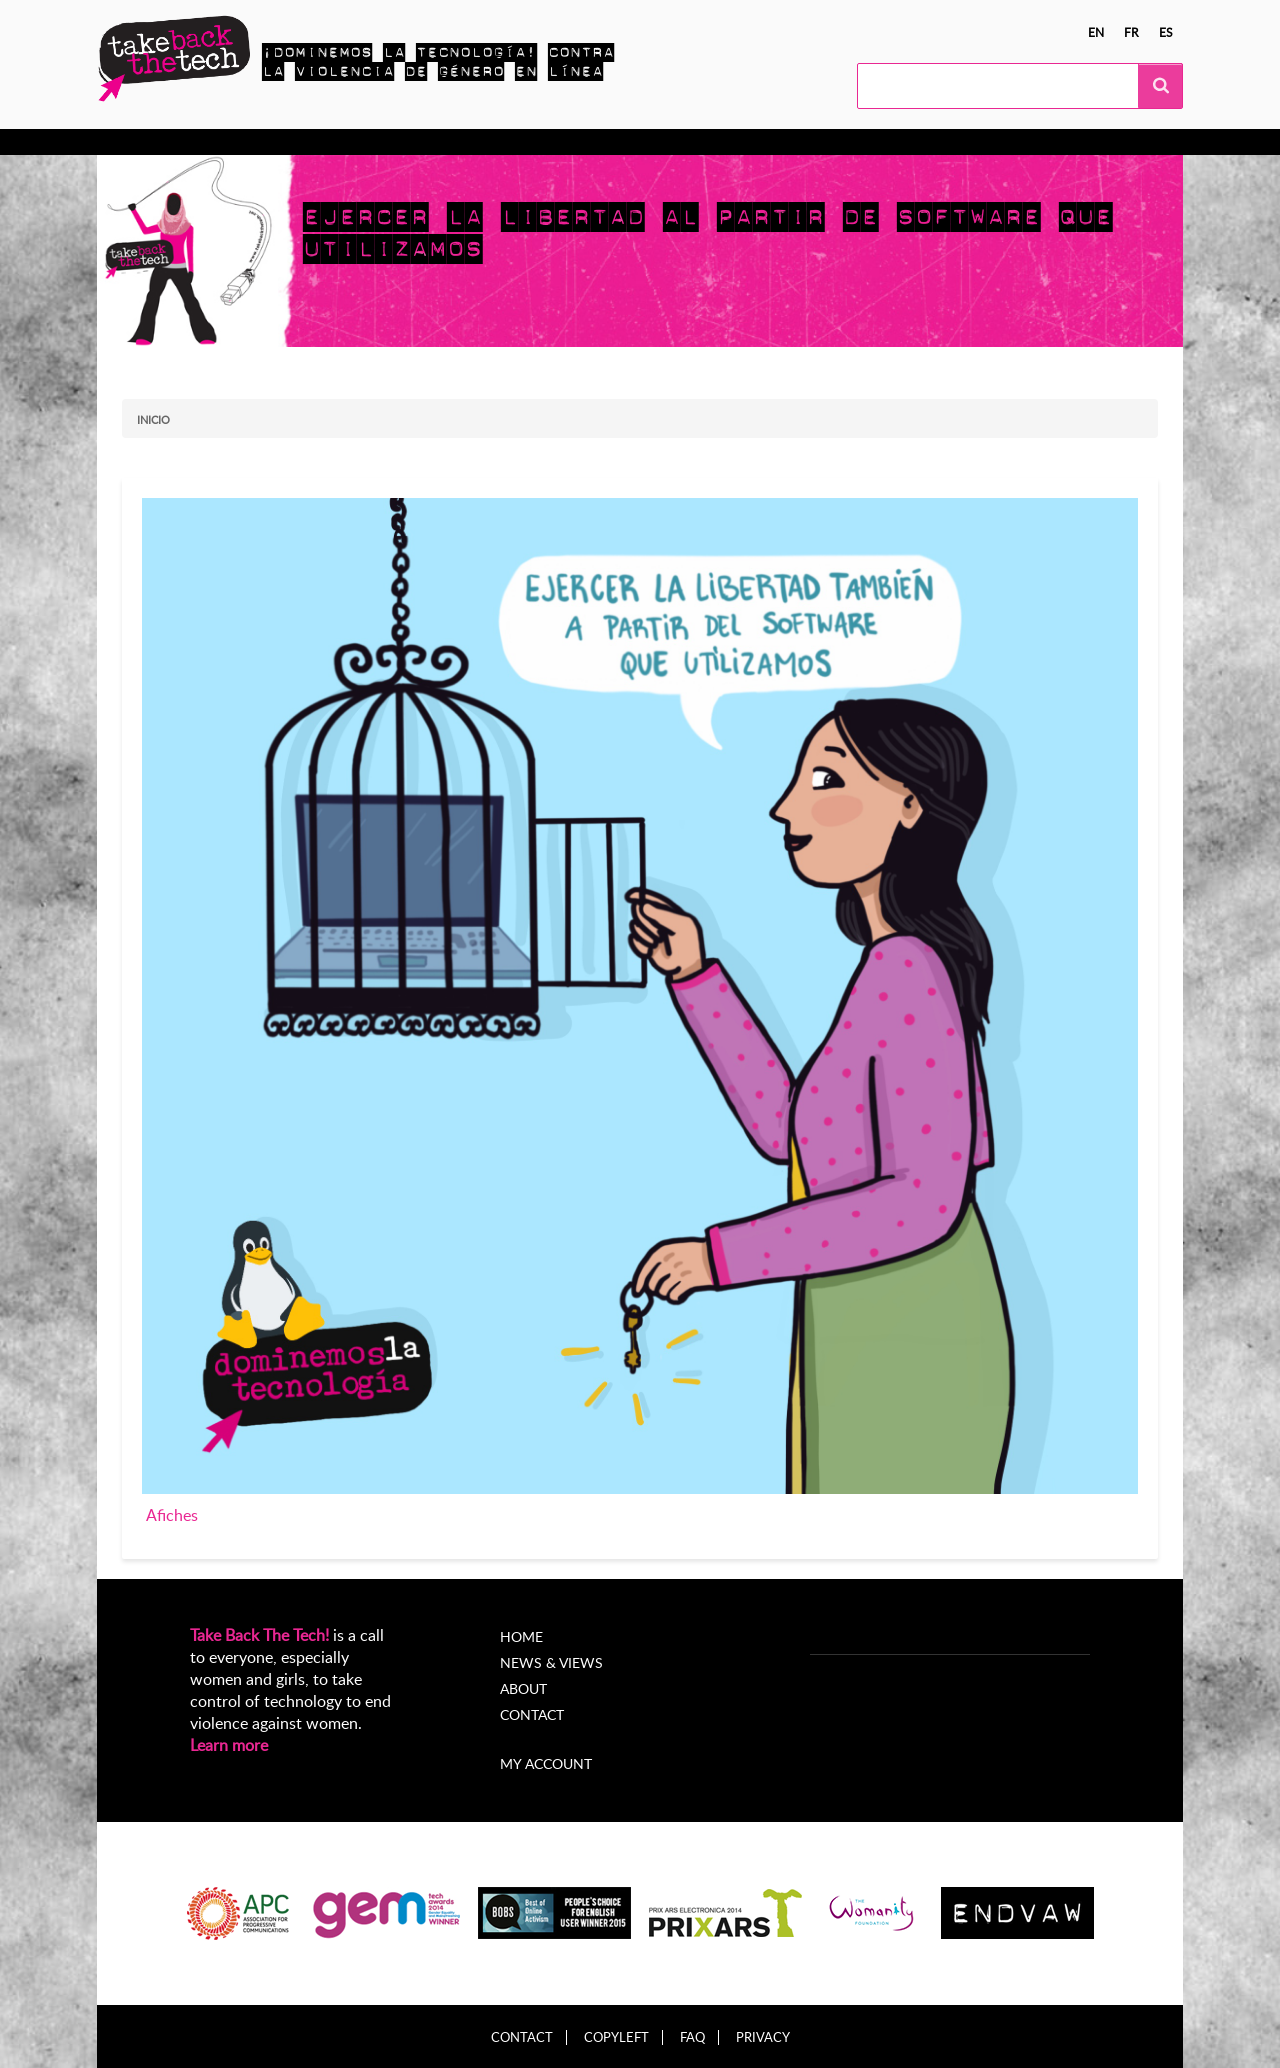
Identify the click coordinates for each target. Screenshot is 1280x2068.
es (1166, 32)
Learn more (229, 1745)
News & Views (551, 1662)
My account (546, 1763)
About (523, 1688)
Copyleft (616, 2037)
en (1096, 32)
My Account (774, 142)
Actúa (273, 142)
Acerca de (671, 142)
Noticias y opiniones (540, 142)
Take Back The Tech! (259, 1635)
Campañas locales (381, 142)
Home (521, 1636)
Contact (532, 1714)
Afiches (172, 1515)
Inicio (153, 419)
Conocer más (181, 142)
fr (1131, 32)
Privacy (763, 2037)
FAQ (692, 2037)
